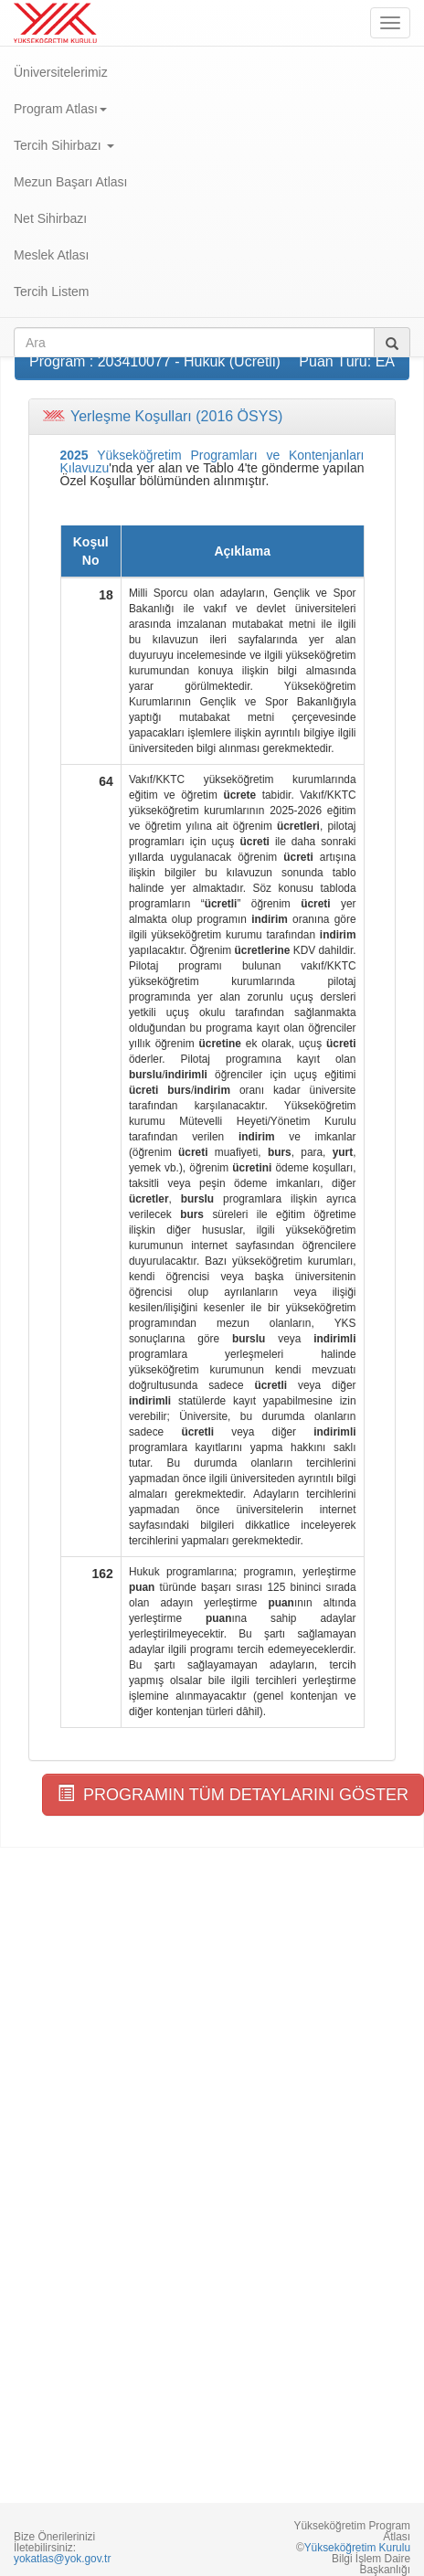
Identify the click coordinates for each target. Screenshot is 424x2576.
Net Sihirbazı (50, 218)
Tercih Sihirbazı (64, 145)
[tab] (212, 416)
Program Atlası (60, 108)
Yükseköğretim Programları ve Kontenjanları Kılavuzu (212, 461)
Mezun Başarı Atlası (71, 182)
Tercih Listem (51, 291)
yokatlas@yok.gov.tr (62, 2558)
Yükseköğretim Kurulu (357, 2547)
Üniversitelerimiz (61, 72)
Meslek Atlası (51, 255)
